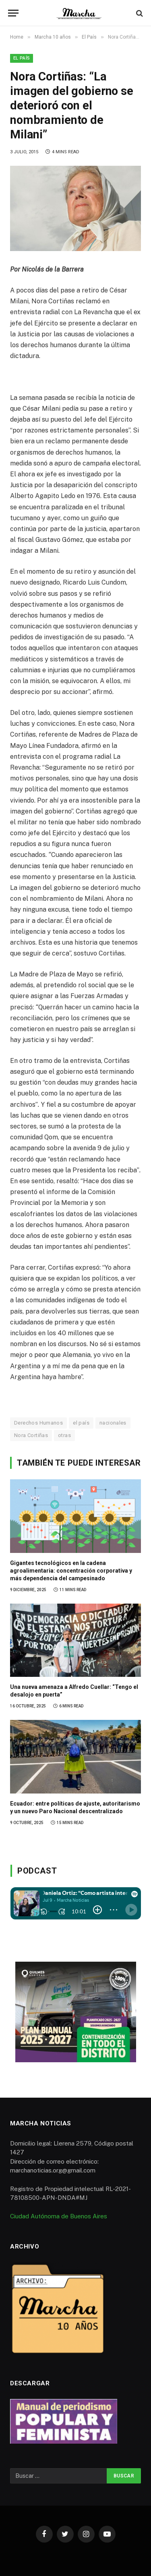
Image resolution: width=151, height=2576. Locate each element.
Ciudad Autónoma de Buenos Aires (58, 2216)
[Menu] (13, 13)
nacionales (112, 1423)
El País (21, 58)
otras (64, 1435)
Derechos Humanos (38, 1423)
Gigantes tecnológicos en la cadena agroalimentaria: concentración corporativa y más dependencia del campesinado (71, 1570)
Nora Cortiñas (31, 1435)
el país (81, 1423)
